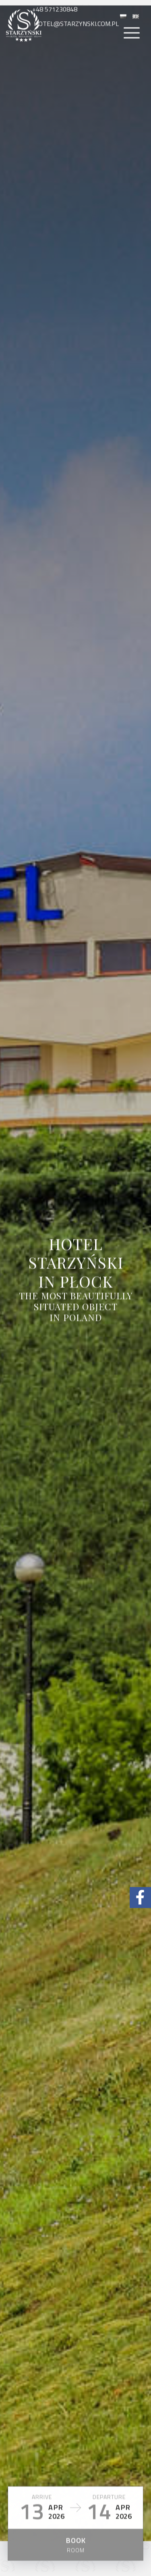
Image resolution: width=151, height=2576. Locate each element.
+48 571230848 (55, 18)
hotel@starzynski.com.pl (75, 32)
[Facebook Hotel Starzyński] (140, 1897)
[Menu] (131, 41)
